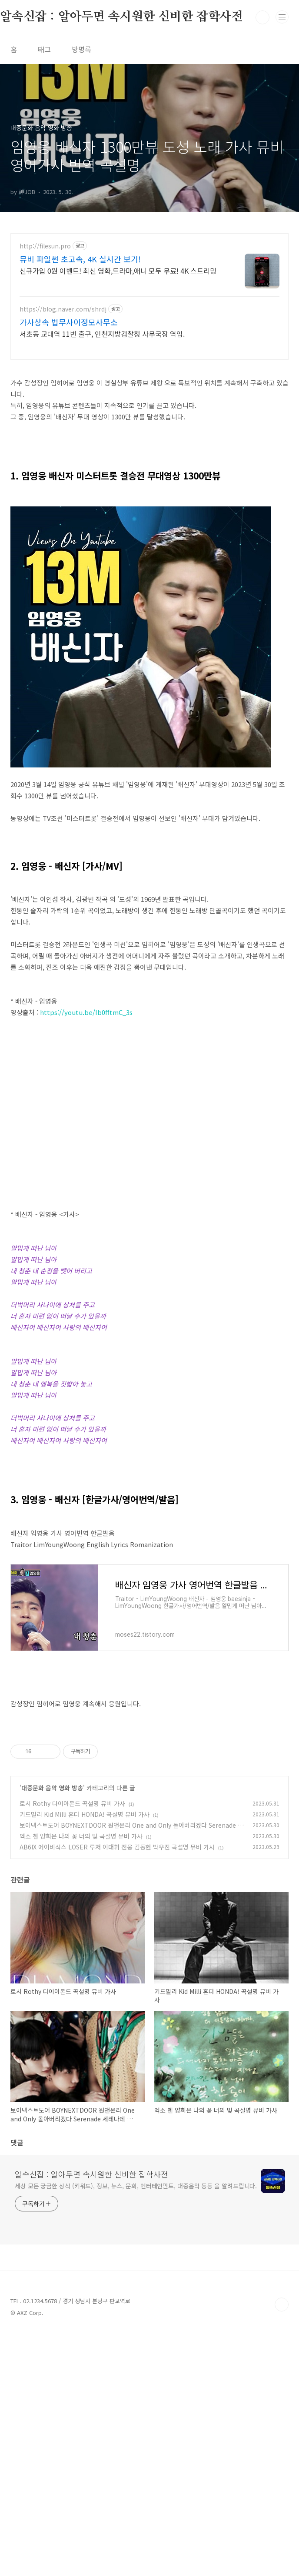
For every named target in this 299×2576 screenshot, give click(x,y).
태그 (44, 49)
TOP (282, 2548)
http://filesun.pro (45, 246)
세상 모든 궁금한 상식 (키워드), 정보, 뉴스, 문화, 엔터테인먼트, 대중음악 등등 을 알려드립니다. (136, 2429)
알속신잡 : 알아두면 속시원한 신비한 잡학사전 (91, 2417)
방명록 (81, 49)
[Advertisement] (149, 1530)
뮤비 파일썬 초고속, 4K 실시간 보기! (80, 259)
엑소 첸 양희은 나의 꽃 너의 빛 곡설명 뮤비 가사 (81, 2079)
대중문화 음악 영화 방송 (52, 2031)
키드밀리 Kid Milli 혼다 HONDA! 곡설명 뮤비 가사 (85, 2057)
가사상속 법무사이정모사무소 (69, 322)
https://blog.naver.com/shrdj (63, 309)
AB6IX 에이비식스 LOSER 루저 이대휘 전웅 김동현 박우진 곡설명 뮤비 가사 (117, 2090)
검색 (262, 17)
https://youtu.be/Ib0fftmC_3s (86, 1012)
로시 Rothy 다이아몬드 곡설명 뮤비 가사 (72, 2047)
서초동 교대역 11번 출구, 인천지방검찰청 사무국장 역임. (102, 333)
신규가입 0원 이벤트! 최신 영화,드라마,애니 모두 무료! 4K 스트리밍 (118, 270)
